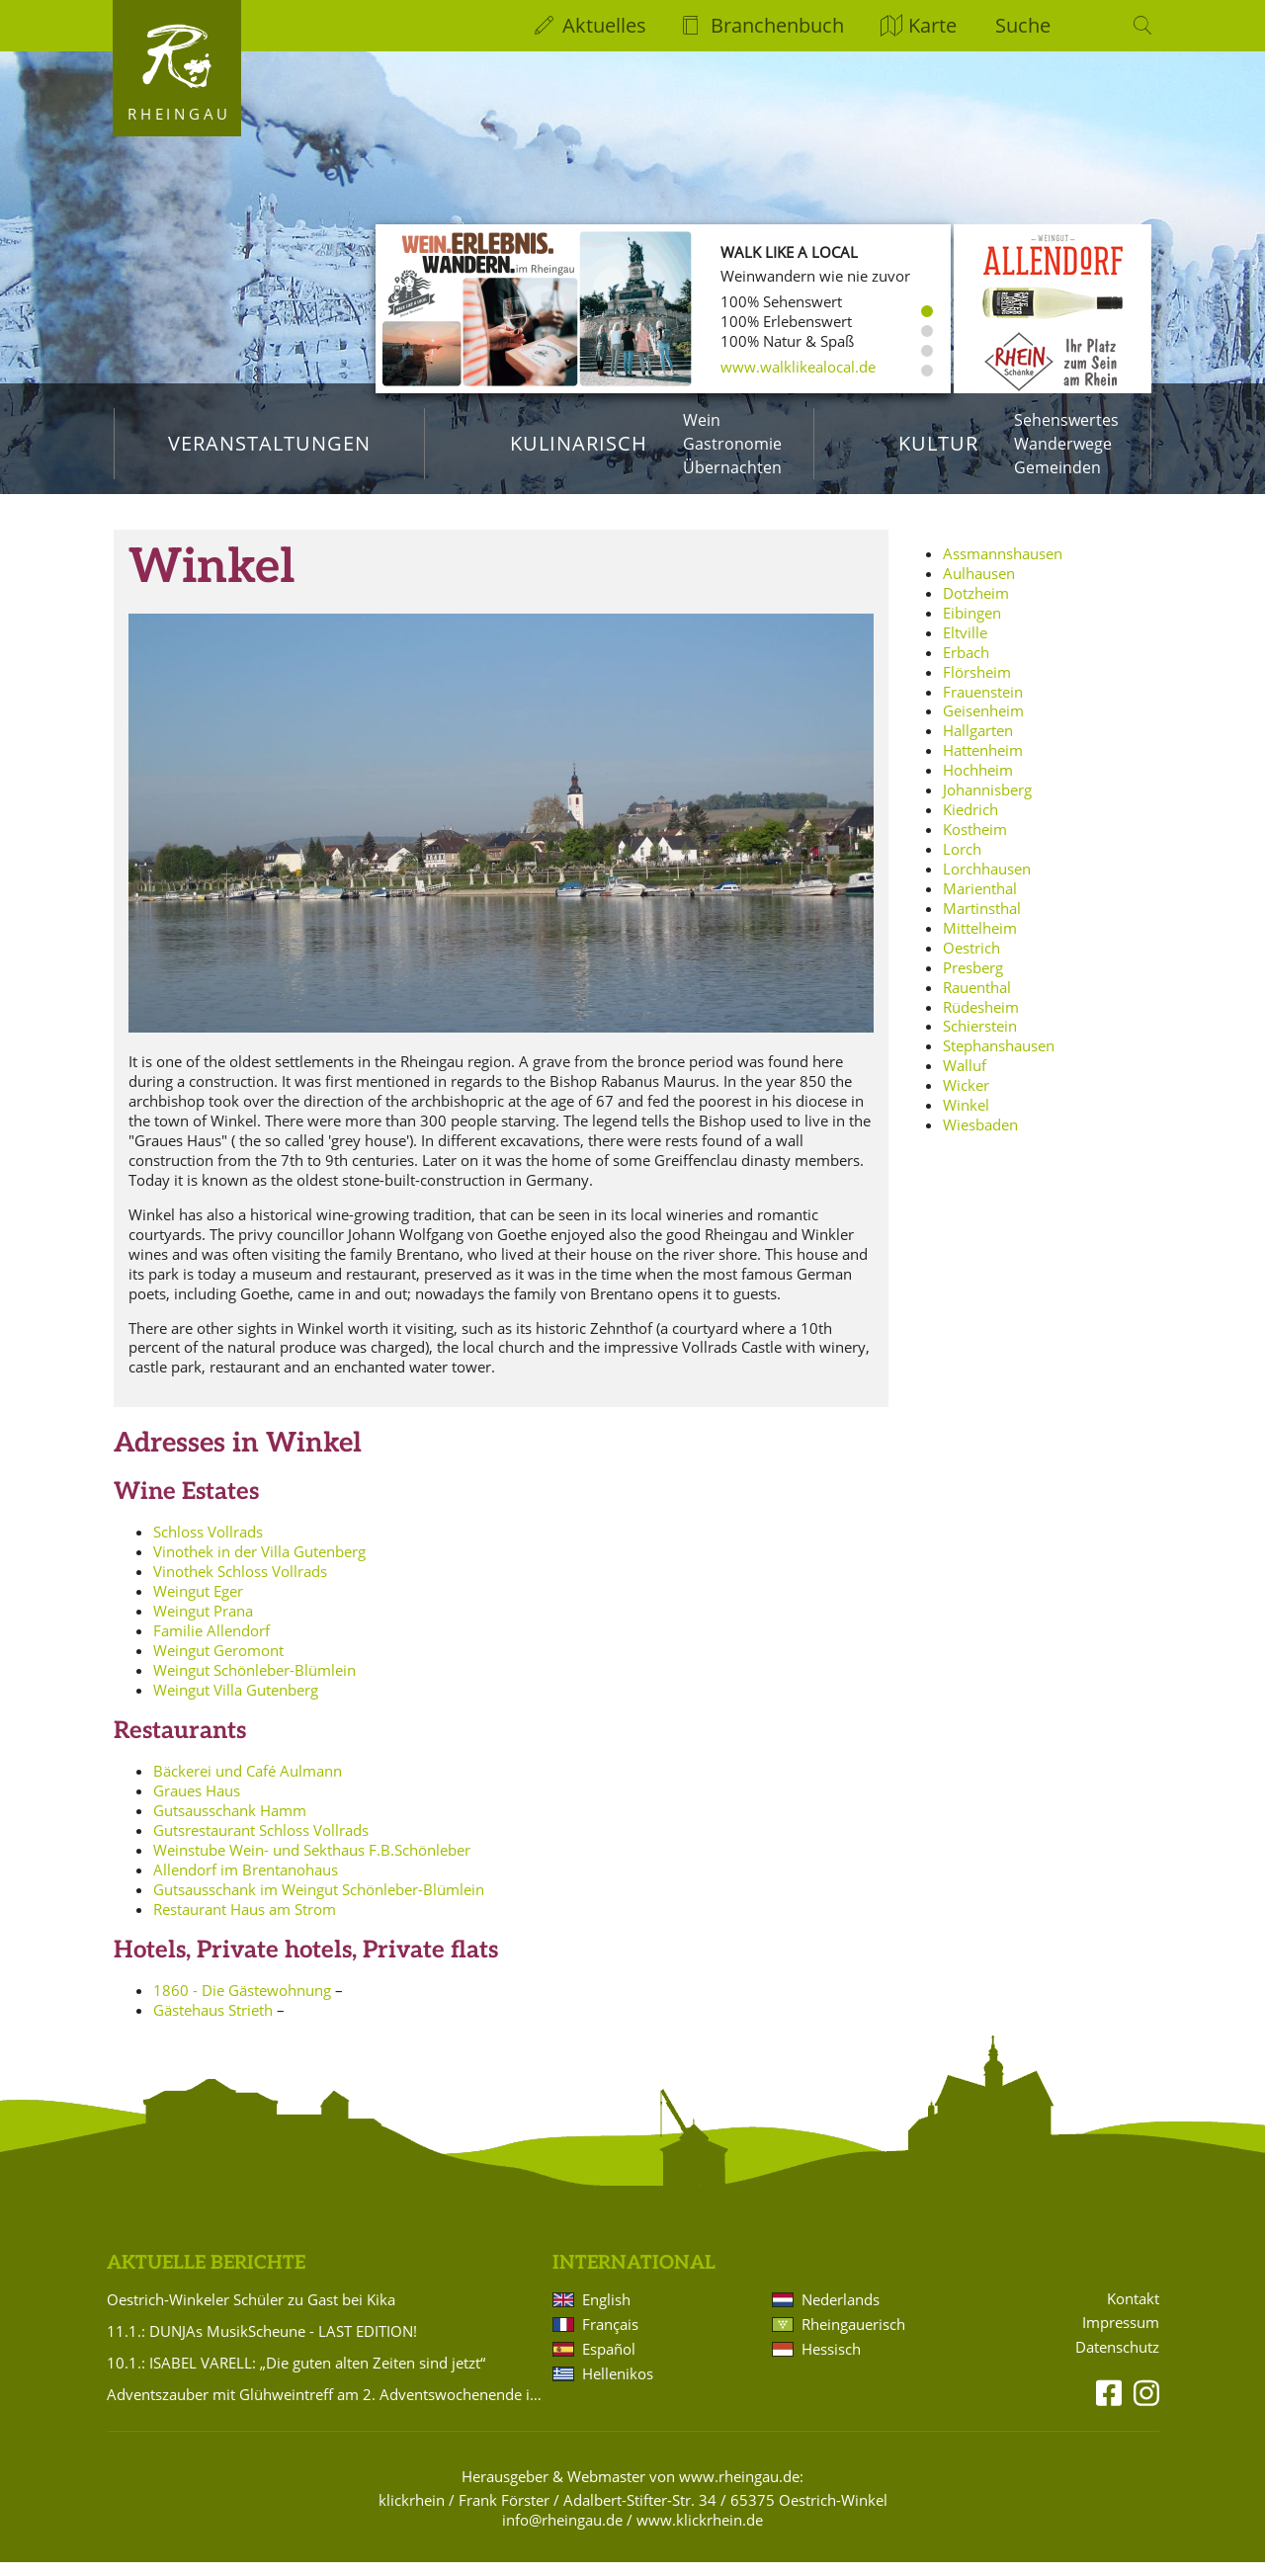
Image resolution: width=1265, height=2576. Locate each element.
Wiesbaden (980, 1138)
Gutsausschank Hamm (229, 1824)
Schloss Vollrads (208, 1545)
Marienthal (980, 902)
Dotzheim (976, 607)
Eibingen (972, 626)
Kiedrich (970, 823)
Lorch (962, 863)
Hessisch (831, 2362)
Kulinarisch (578, 443)
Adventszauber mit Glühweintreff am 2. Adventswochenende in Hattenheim (326, 2408)
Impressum (1120, 2337)
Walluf (964, 1079)
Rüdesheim (981, 1021)
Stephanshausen (998, 1059)
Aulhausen (979, 587)
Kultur (938, 443)
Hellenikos (617, 2387)
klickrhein (412, 2514)
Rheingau (179, 114)
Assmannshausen (1002, 567)
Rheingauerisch (853, 2338)
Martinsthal (982, 922)
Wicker (966, 1099)
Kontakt (1133, 2312)
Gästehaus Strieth (213, 2024)
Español (608, 2362)
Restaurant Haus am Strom (244, 1923)
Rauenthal (977, 1001)
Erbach (966, 666)
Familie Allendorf (211, 1644)
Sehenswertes (1066, 420)
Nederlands (840, 2313)
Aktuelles (604, 25)
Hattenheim (983, 764)
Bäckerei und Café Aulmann (247, 1784)
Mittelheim (980, 942)
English (606, 2313)
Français (610, 2338)
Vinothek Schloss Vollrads (240, 1585)
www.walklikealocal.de (798, 366)
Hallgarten (978, 744)
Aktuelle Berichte (206, 2277)
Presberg (973, 981)
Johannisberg (987, 803)
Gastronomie (732, 444)
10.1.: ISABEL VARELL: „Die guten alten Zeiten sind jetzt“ (296, 2376)
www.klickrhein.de (699, 2533)
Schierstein (980, 1040)
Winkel (966, 1118)
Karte (932, 25)
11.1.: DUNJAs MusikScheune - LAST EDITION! (262, 2345)
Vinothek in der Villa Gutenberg (259, 1565)
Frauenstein (983, 705)
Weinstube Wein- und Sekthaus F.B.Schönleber (311, 1863)
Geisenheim (983, 725)
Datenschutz (1117, 2361)
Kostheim (975, 843)
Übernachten (732, 467)
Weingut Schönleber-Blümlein (254, 1684)
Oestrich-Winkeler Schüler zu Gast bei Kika (251, 2313)
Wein (701, 420)
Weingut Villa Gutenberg (235, 1703)
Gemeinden (1057, 467)
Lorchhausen (987, 882)
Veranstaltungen (269, 443)
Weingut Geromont (218, 1664)
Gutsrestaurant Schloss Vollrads (261, 1844)
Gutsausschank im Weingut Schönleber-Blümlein (318, 1903)
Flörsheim (977, 686)
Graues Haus (196, 1804)
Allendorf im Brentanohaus (245, 1883)
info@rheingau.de (562, 2533)
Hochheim (978, 783)
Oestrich (971, 961)
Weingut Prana (203, 1624)
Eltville (965, 646)
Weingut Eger (198, 1605)
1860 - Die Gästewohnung (242, 2004)
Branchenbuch (777, 25)
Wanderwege (1063, 444)
